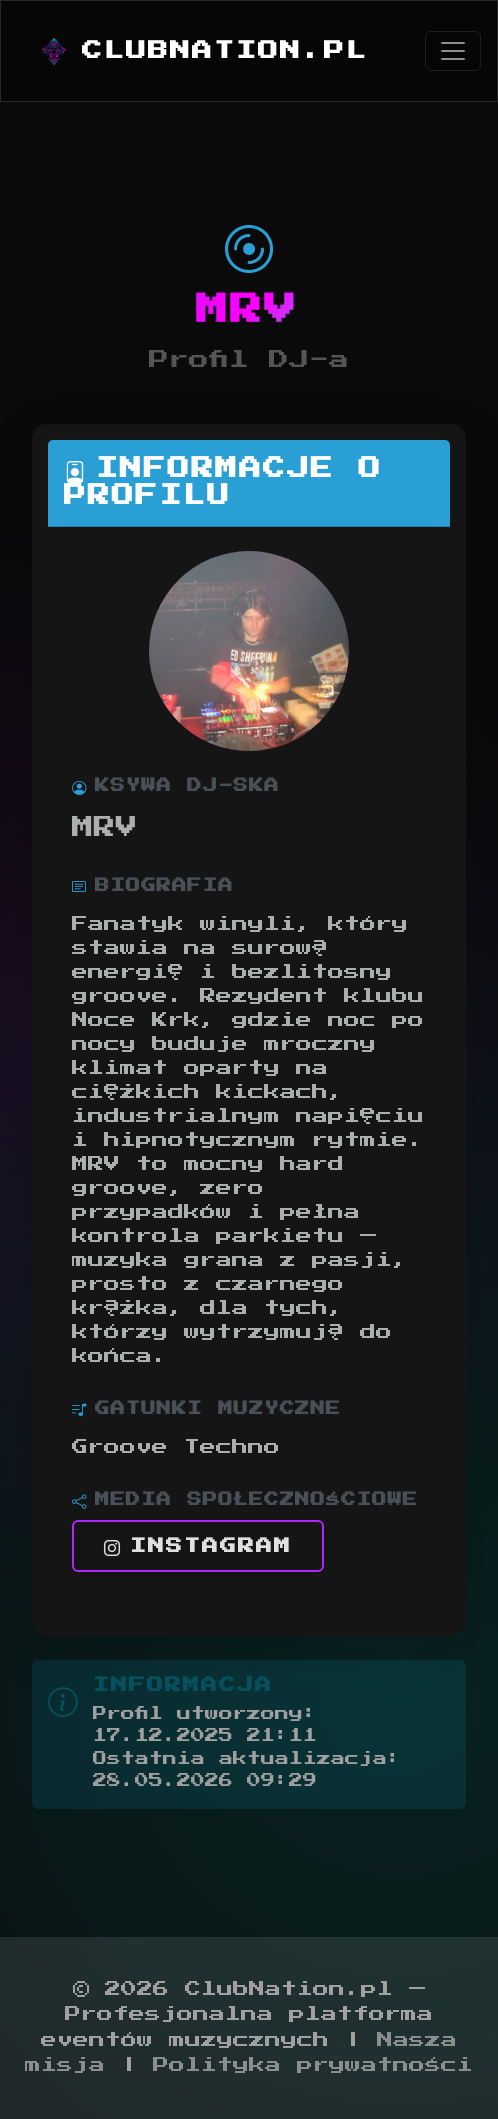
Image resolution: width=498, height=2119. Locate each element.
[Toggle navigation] (453, 51)
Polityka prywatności (313, 2065)
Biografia (153, 886)
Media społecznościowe (245, 1500)
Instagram (198, 1546)
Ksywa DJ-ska (176, 786)
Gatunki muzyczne (206, 1409)
